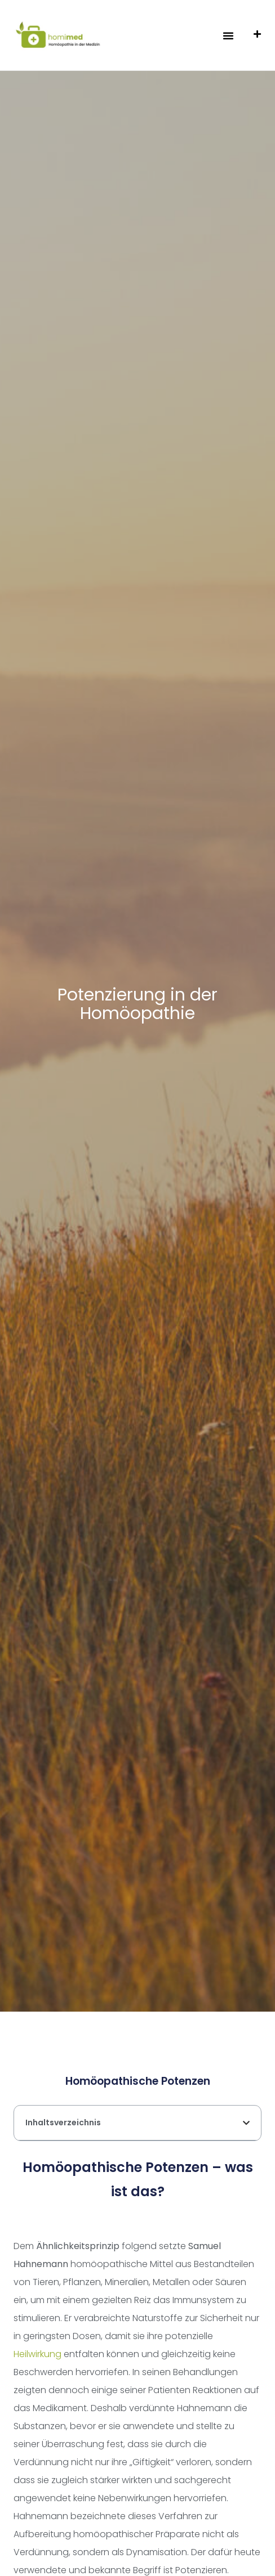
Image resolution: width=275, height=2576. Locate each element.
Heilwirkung (37, 2354)
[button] (228, 35)
